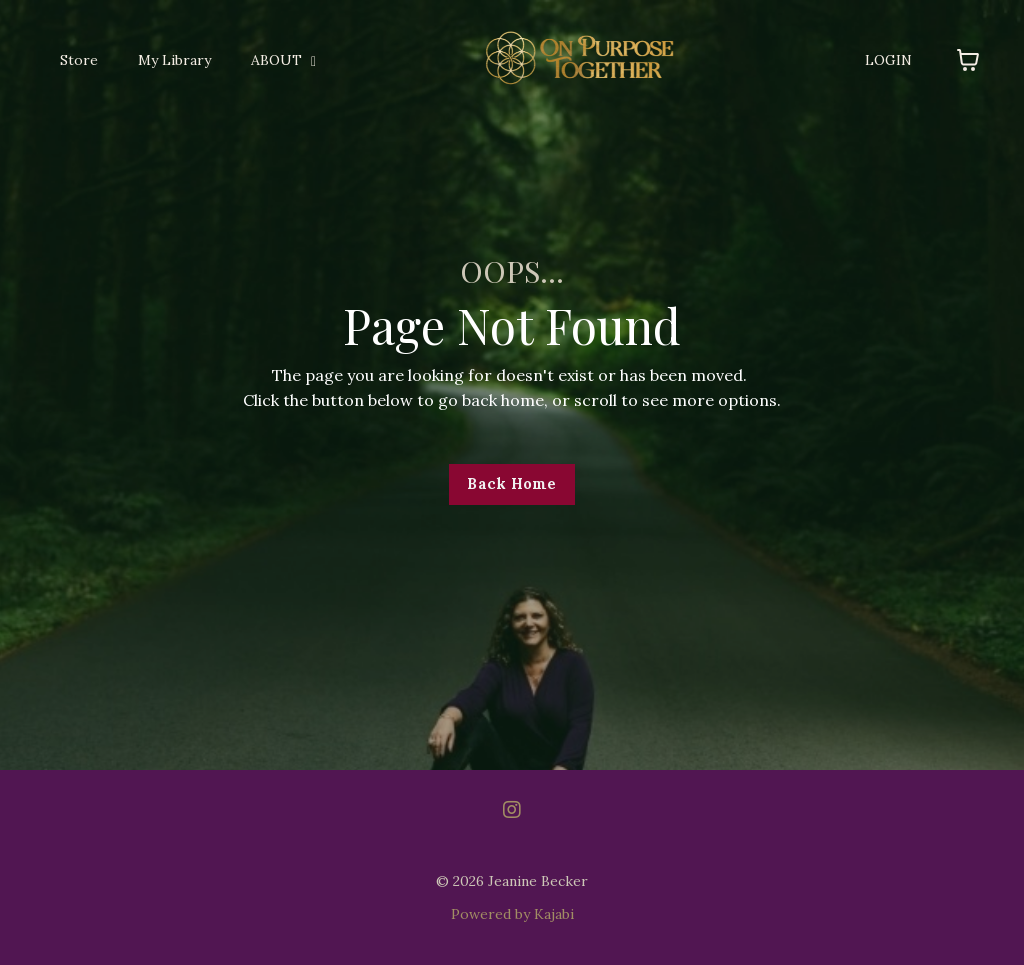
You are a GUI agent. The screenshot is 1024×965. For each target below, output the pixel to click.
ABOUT (283, 60)
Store (79, 60)
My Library (174, 60)
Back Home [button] (511, 484)
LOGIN (888, 60)
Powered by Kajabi (512, 914)
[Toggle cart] (968, 60)
